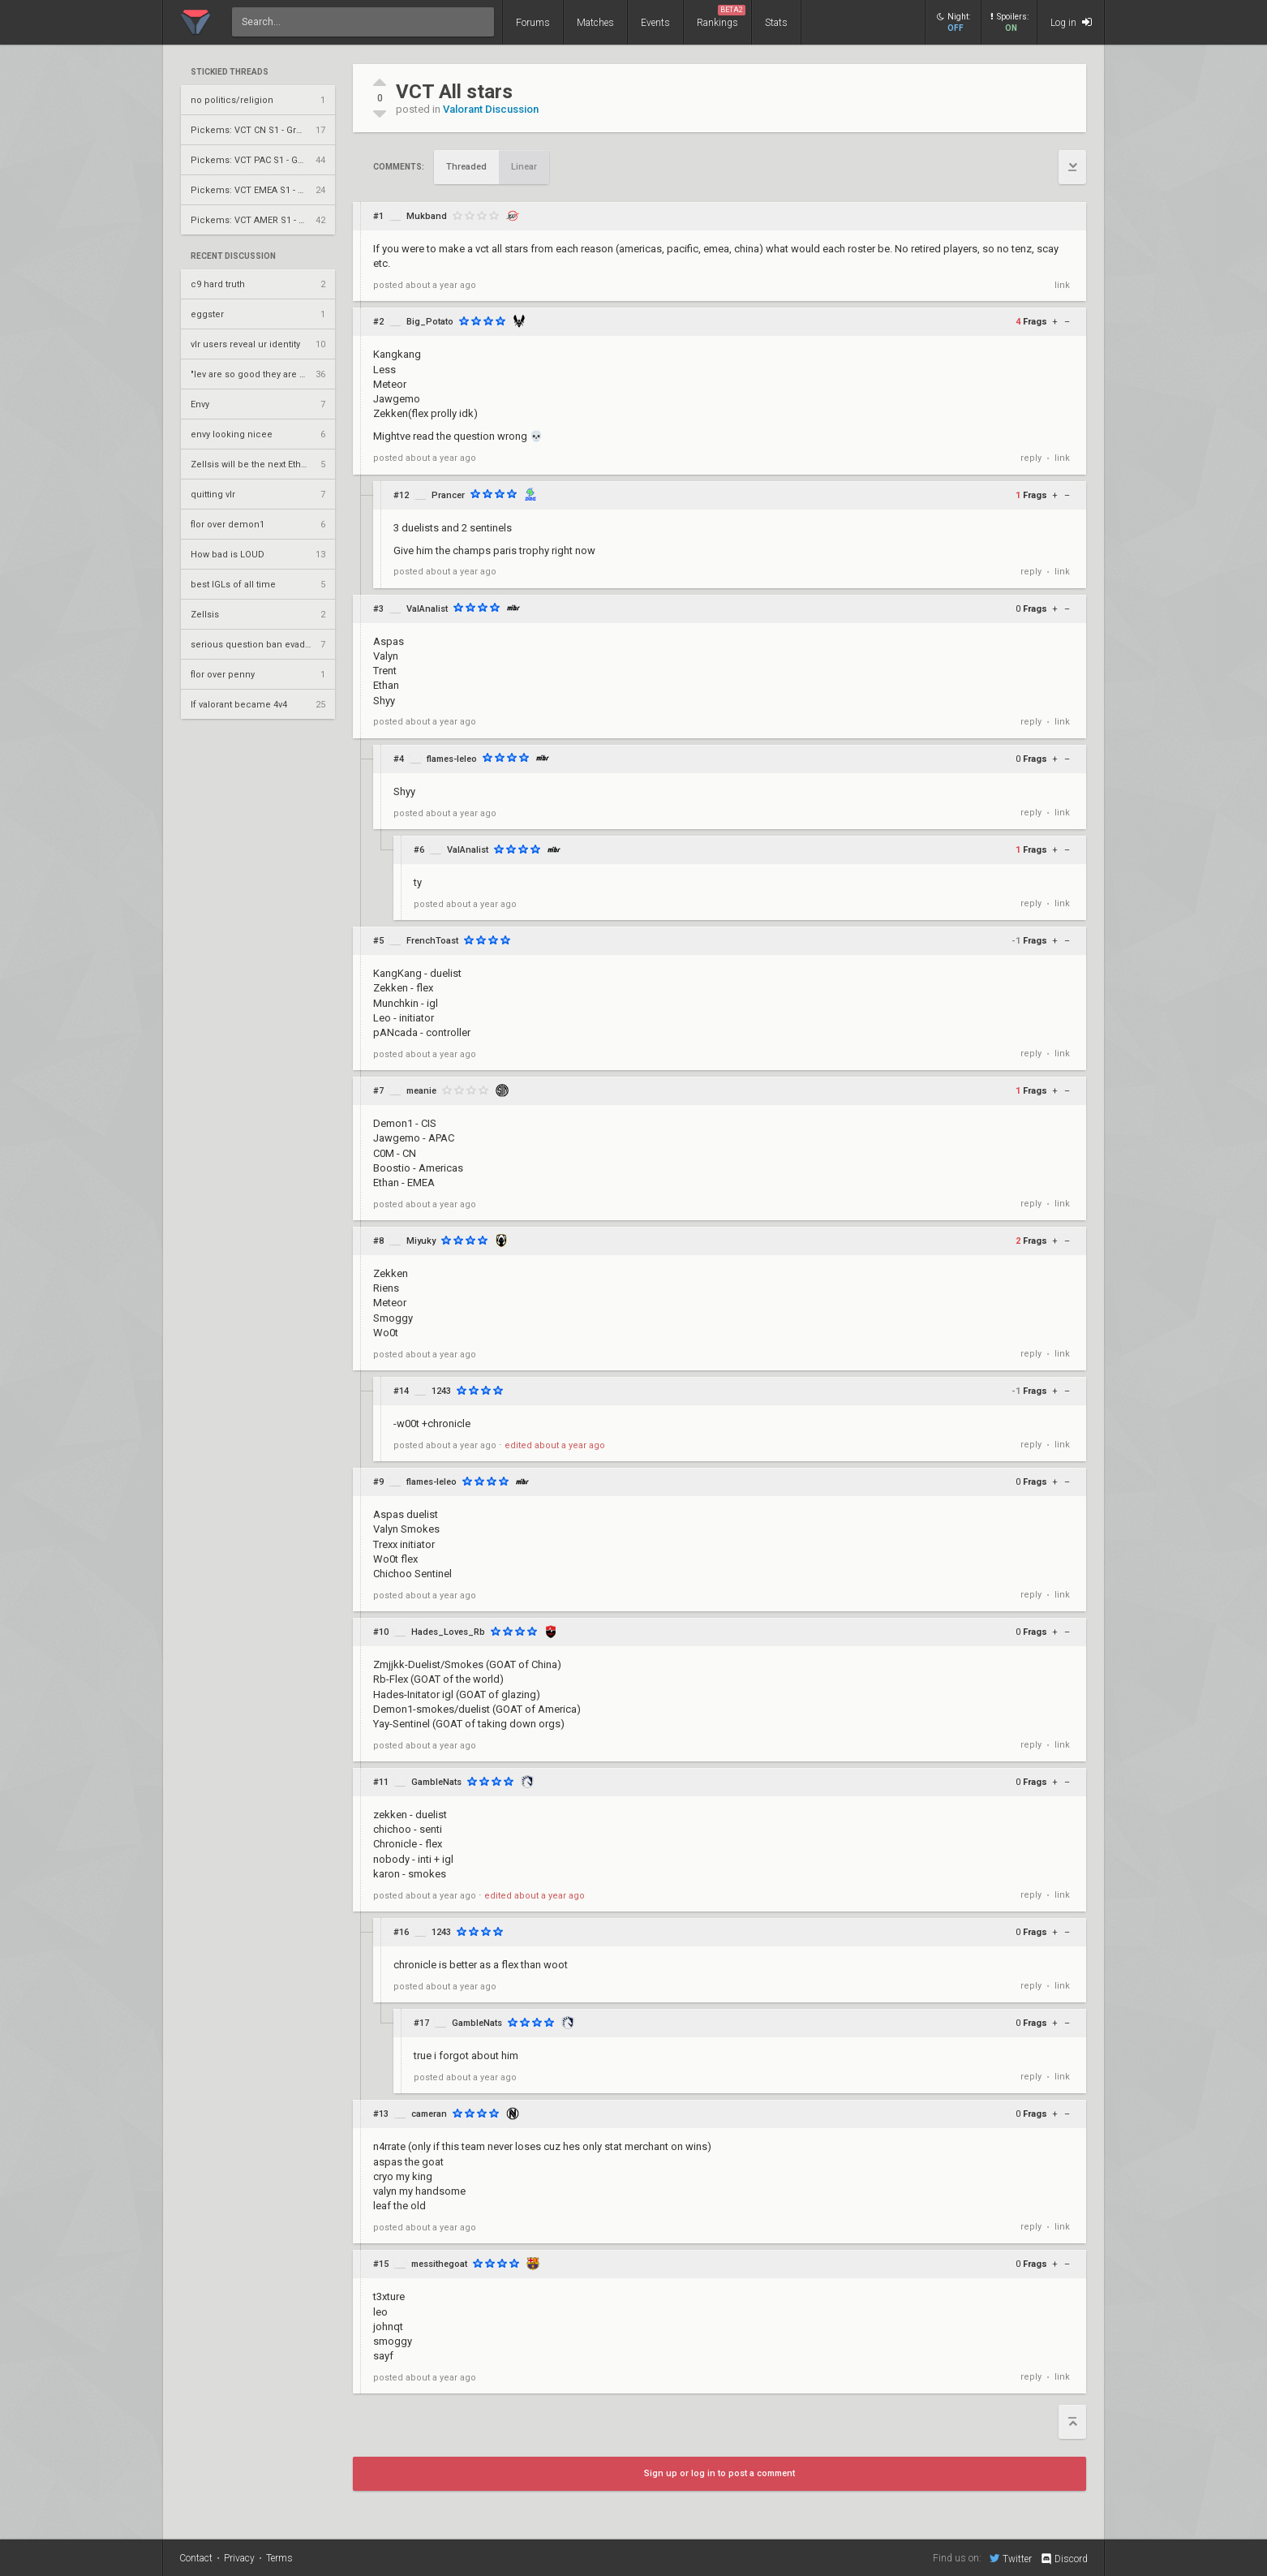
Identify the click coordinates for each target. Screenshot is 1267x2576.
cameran (429, 2114)
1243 (441, 1391)
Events (655, 22)
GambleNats (436, 1782)
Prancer (448, 495)
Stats (776, 22)
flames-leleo (452, 759)
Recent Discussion (233, 256)
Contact (196, 2558)
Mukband (426, 216)
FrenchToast (432, 940)
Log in (1071, 22)
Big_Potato (429, 321)
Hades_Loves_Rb (448, 1632)
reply (1031, 458)
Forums (533, 22)
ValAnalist (427, 609)
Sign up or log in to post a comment (719, 2473)
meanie (421, 1091)
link (1062, 285)
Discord (1064, 2558)
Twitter (1011, 2558)
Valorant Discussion (491, 109)
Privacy (239, 2558)
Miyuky (421, 1241)
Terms (279, 2558)
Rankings (721, 16)
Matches (595, 22)
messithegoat (439, 2264)
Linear (524, 166)
